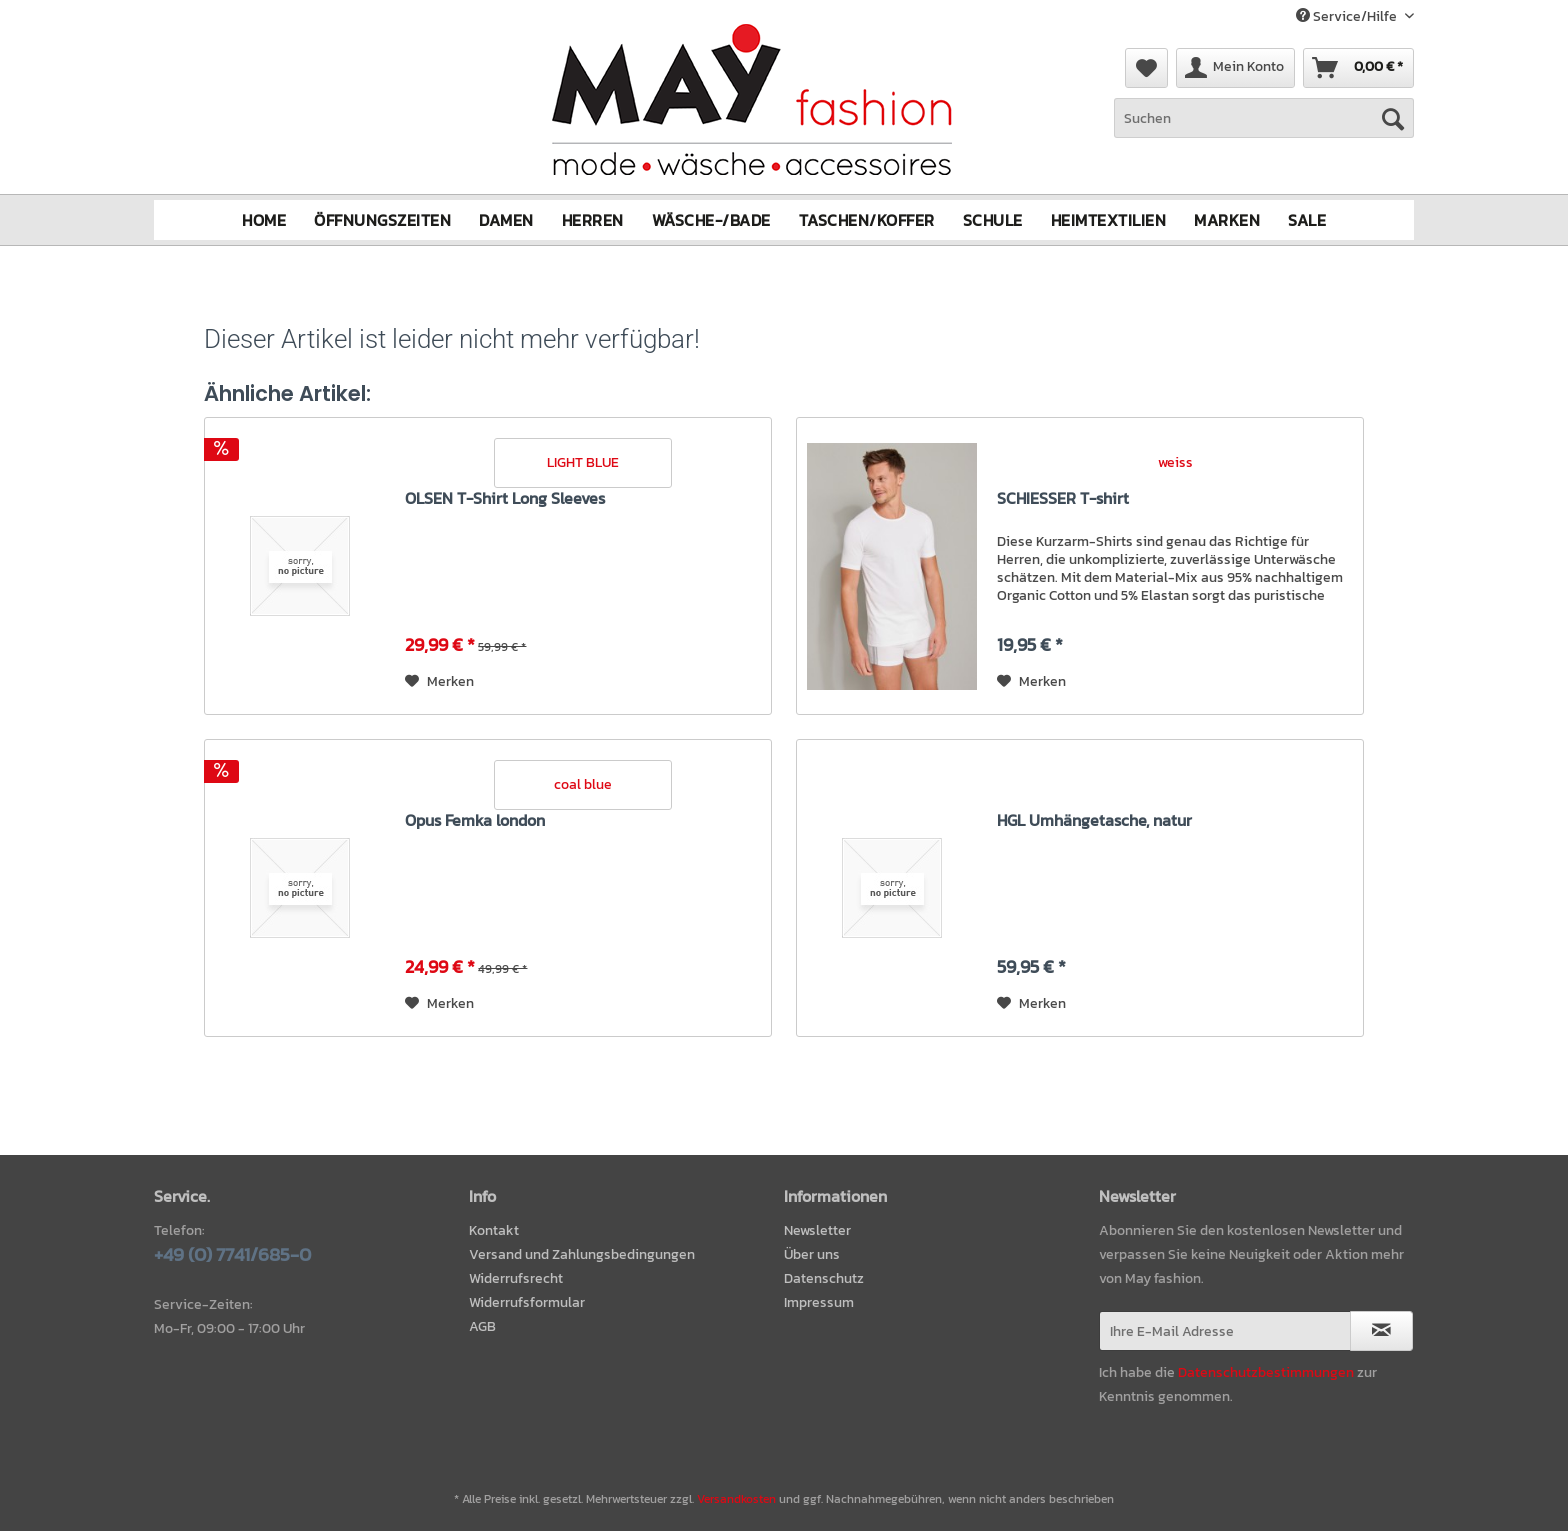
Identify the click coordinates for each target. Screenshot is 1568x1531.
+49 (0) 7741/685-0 (232, 1254)
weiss (1175, 462)
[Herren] (593, 220)
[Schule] (993, 220)
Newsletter (817, 1230)
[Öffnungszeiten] (382, 220)
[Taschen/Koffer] (867, 220)
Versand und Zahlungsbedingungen (582, 1254)
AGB (482, 1326)
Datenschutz (824, 1278)
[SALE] (1307, 220)
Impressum (819, 1302)
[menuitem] (1264, 128)
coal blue (583, 784)
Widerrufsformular (527, 1302)
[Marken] (1227, 220)
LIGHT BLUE (583, 462)
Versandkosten (736, 1499)
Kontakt (494, 1230)
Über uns (812, 1254)
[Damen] (506, 220)
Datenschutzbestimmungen (1266, 1372)
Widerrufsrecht (516, 1278)
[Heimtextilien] (1109, 220)
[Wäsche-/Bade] (711, 220)
